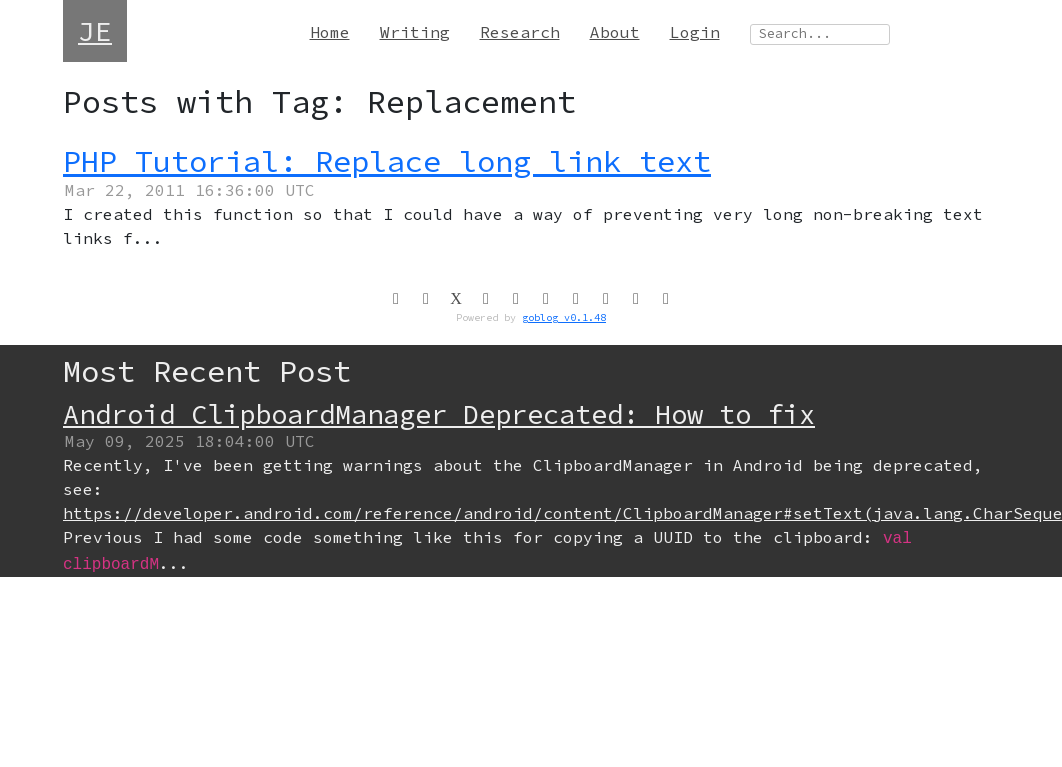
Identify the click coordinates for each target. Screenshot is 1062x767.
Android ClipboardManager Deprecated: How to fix (439, 414)
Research (520, 32)
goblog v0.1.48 (564, 317)
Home (330, 32)
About (615, 32)
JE (95, 31)
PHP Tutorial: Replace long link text (387, 161)
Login (695, 32)
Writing (415, 32)
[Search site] (820, 34)
